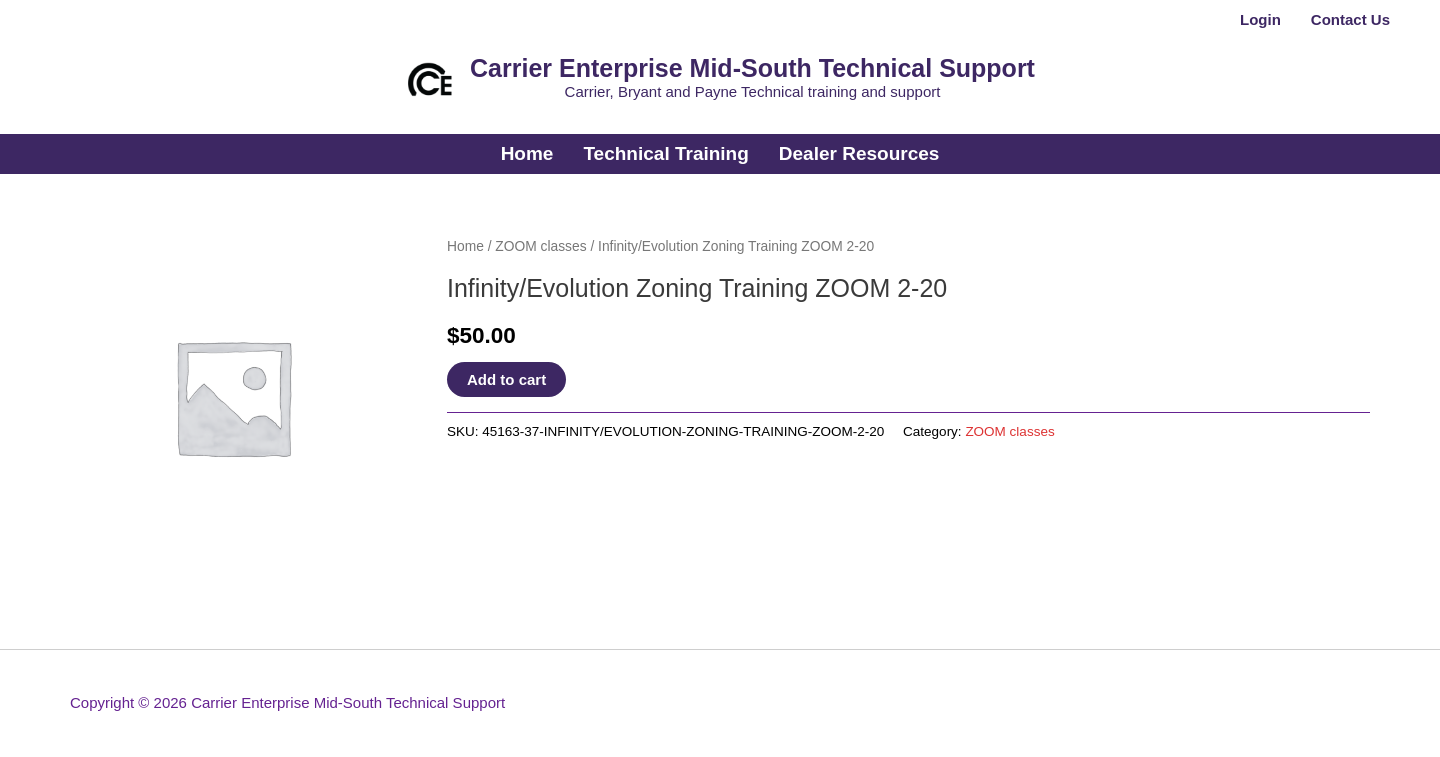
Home (465, 246)
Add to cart (506, 379)
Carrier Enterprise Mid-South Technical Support (752, 68)
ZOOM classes (540, 246)
